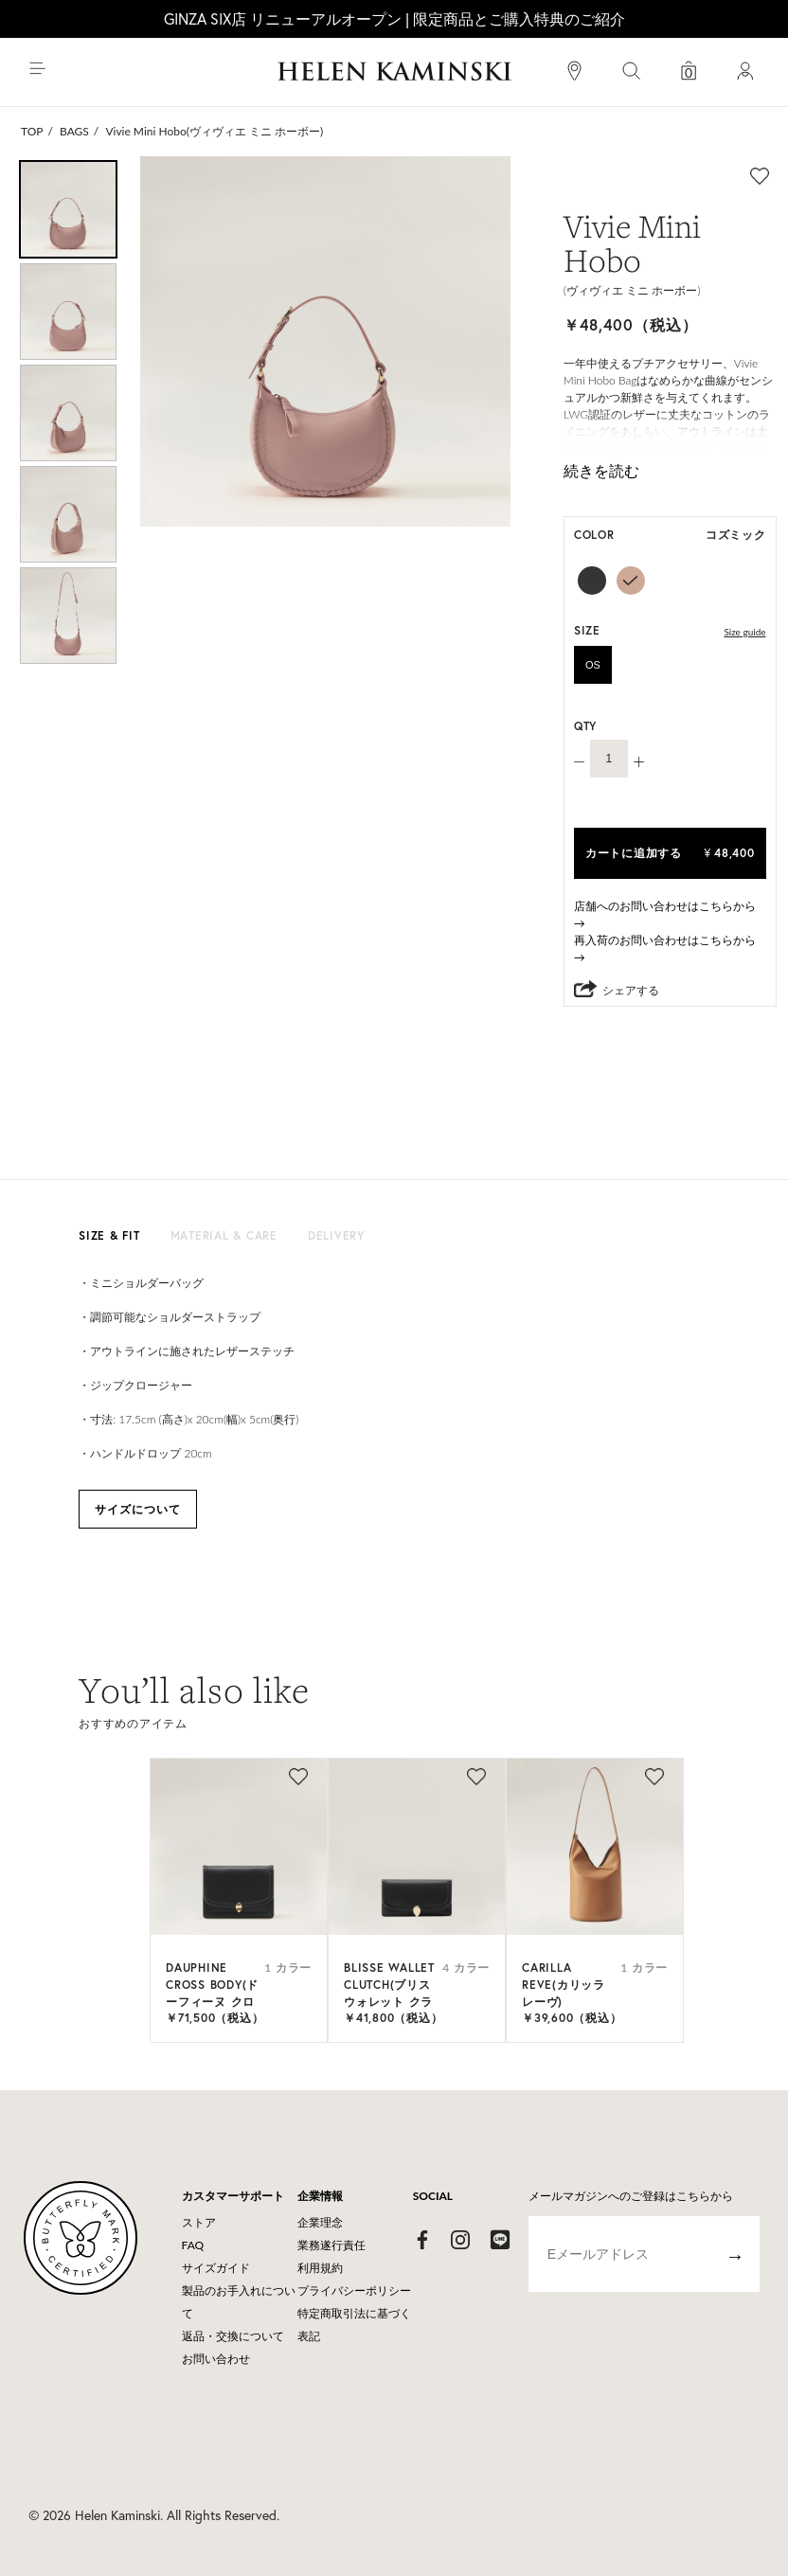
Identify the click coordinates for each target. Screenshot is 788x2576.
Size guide (744, 631)
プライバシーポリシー (354, 2290)
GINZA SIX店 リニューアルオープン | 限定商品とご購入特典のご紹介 (394, 18)
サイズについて (138, 1509)
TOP (32, 131)
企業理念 (320, 2222)
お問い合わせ (216, 2359)
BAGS (74, 131)
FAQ (193, 2245)
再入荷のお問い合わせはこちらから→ (665, 948)
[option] (68, 209)
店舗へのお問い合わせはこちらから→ (665, 914)
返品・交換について (233, 2336)
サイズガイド (216, 2268)
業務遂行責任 (331, 2245)
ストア (199, 2222)
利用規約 (320, 2268)
